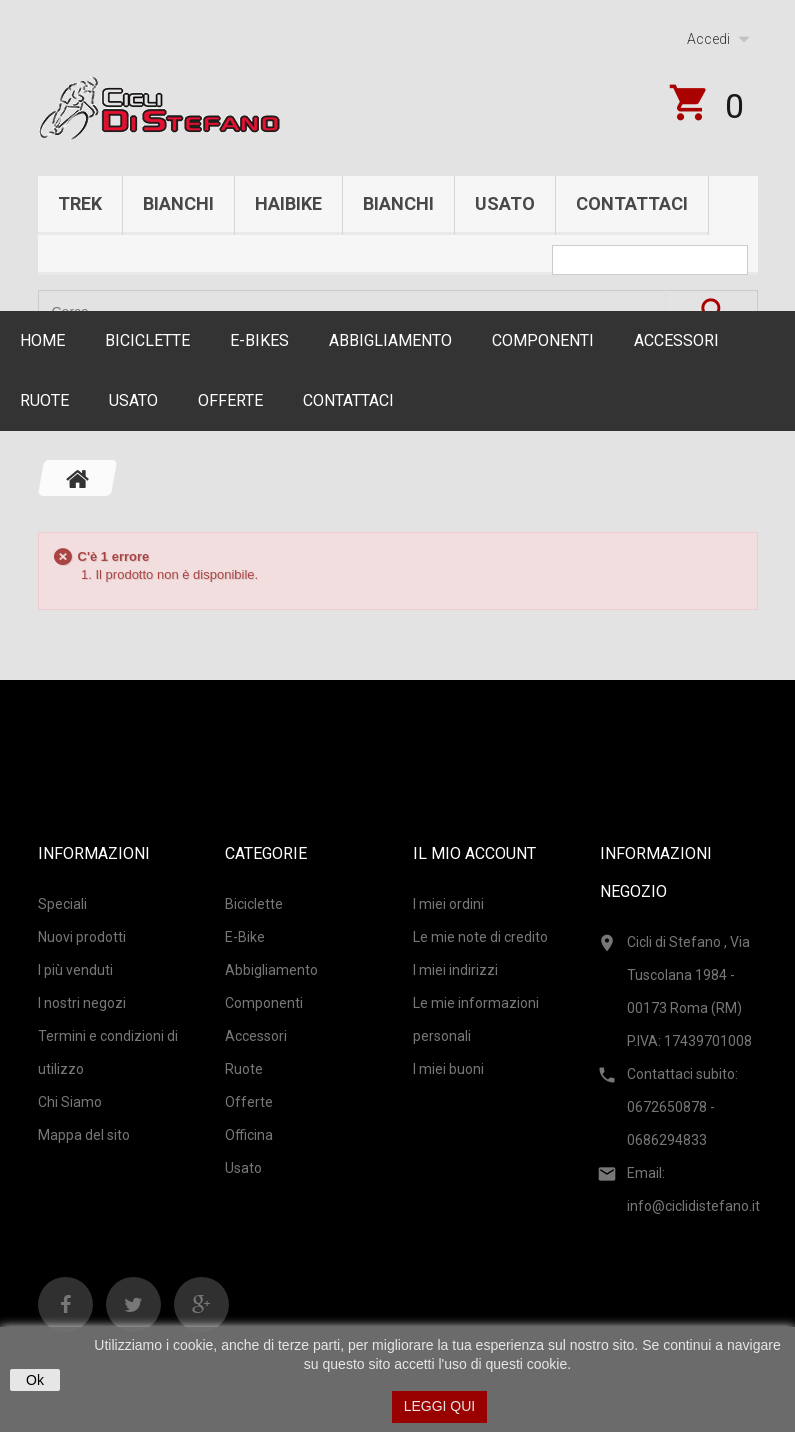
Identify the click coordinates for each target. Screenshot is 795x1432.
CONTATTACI (348, 400)
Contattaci (632, 203)
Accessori (676, 340)
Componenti (543, 340)
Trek (80, 203)
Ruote (44, 400)
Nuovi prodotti (82, 937)
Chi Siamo (70, 1102)
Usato (505, 203)
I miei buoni (448, 1069)
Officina (249, 1135)
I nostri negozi (82, 1003)
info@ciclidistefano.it (693, 1206)
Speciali (62, 904)
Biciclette (147, 340)
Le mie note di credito (480, 937)
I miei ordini (448, 904)
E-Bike (245, 937)
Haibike (288, 203)
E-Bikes (259, 340)
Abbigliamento (390, 340)
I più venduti (75, 970)
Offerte (230, 400)
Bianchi (178, 203)
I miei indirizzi (455, 970)
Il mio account (474, 853)
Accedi (708, 39)
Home (42, 340)
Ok (35, 1380)
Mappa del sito (84, 1135)
